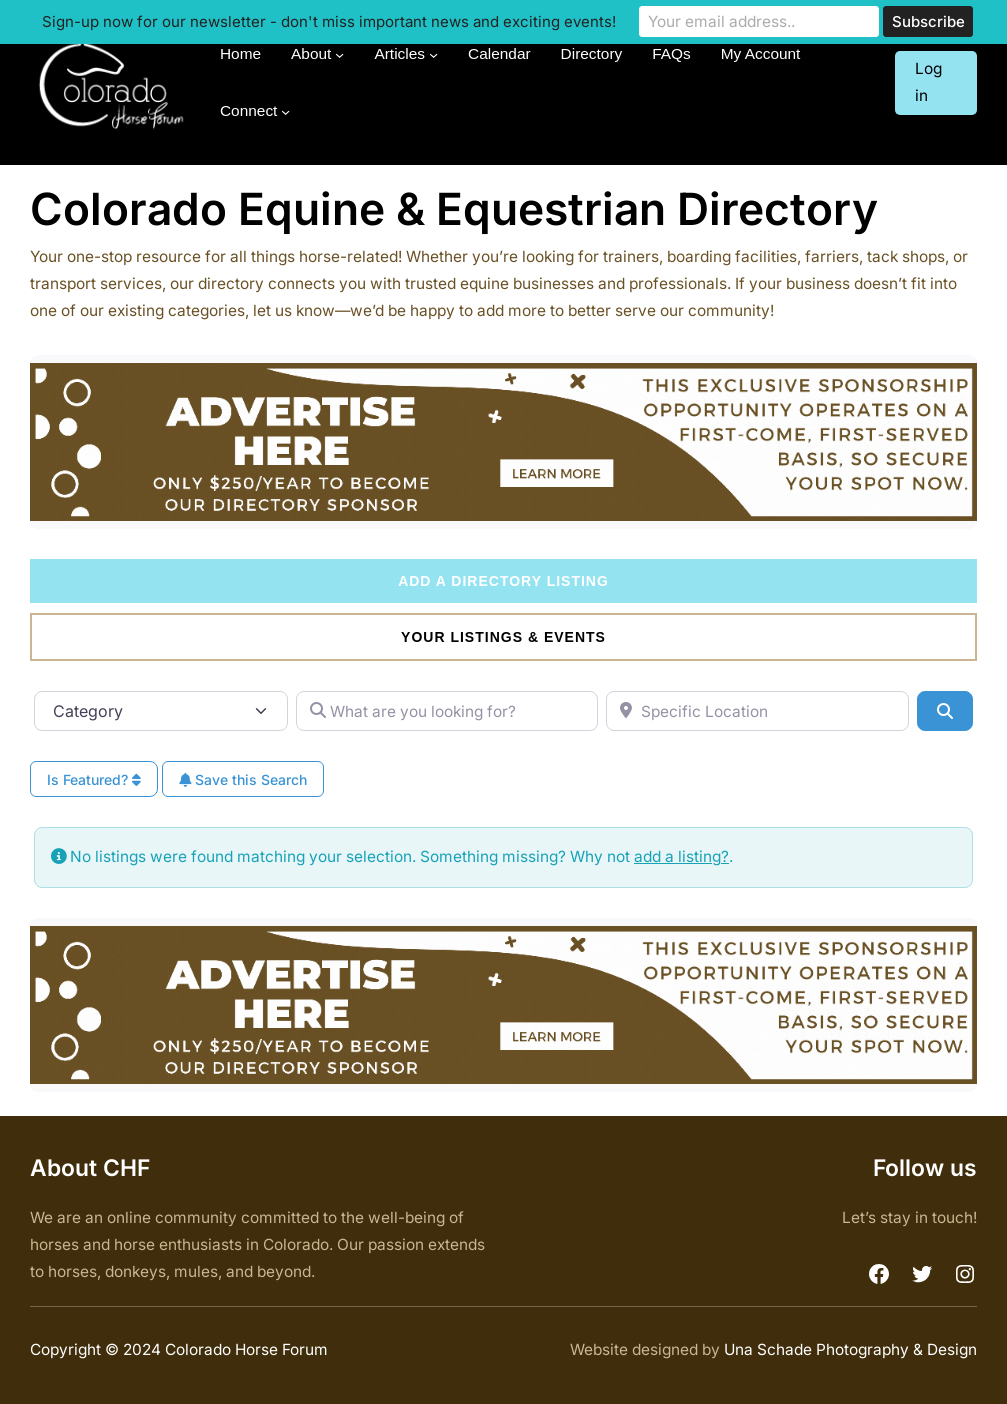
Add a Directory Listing (503, 581)
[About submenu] (339, 54)
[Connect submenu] (285, 111)
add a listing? (681, 856)
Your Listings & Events (503, 637)
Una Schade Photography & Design (850, 1349)
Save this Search (243, 779)
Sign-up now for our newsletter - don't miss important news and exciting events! (329, 21)
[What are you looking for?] (447, 711)
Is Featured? (94, 779)
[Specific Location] (757, 711)
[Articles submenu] (433, 54)
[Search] (945, 711)
